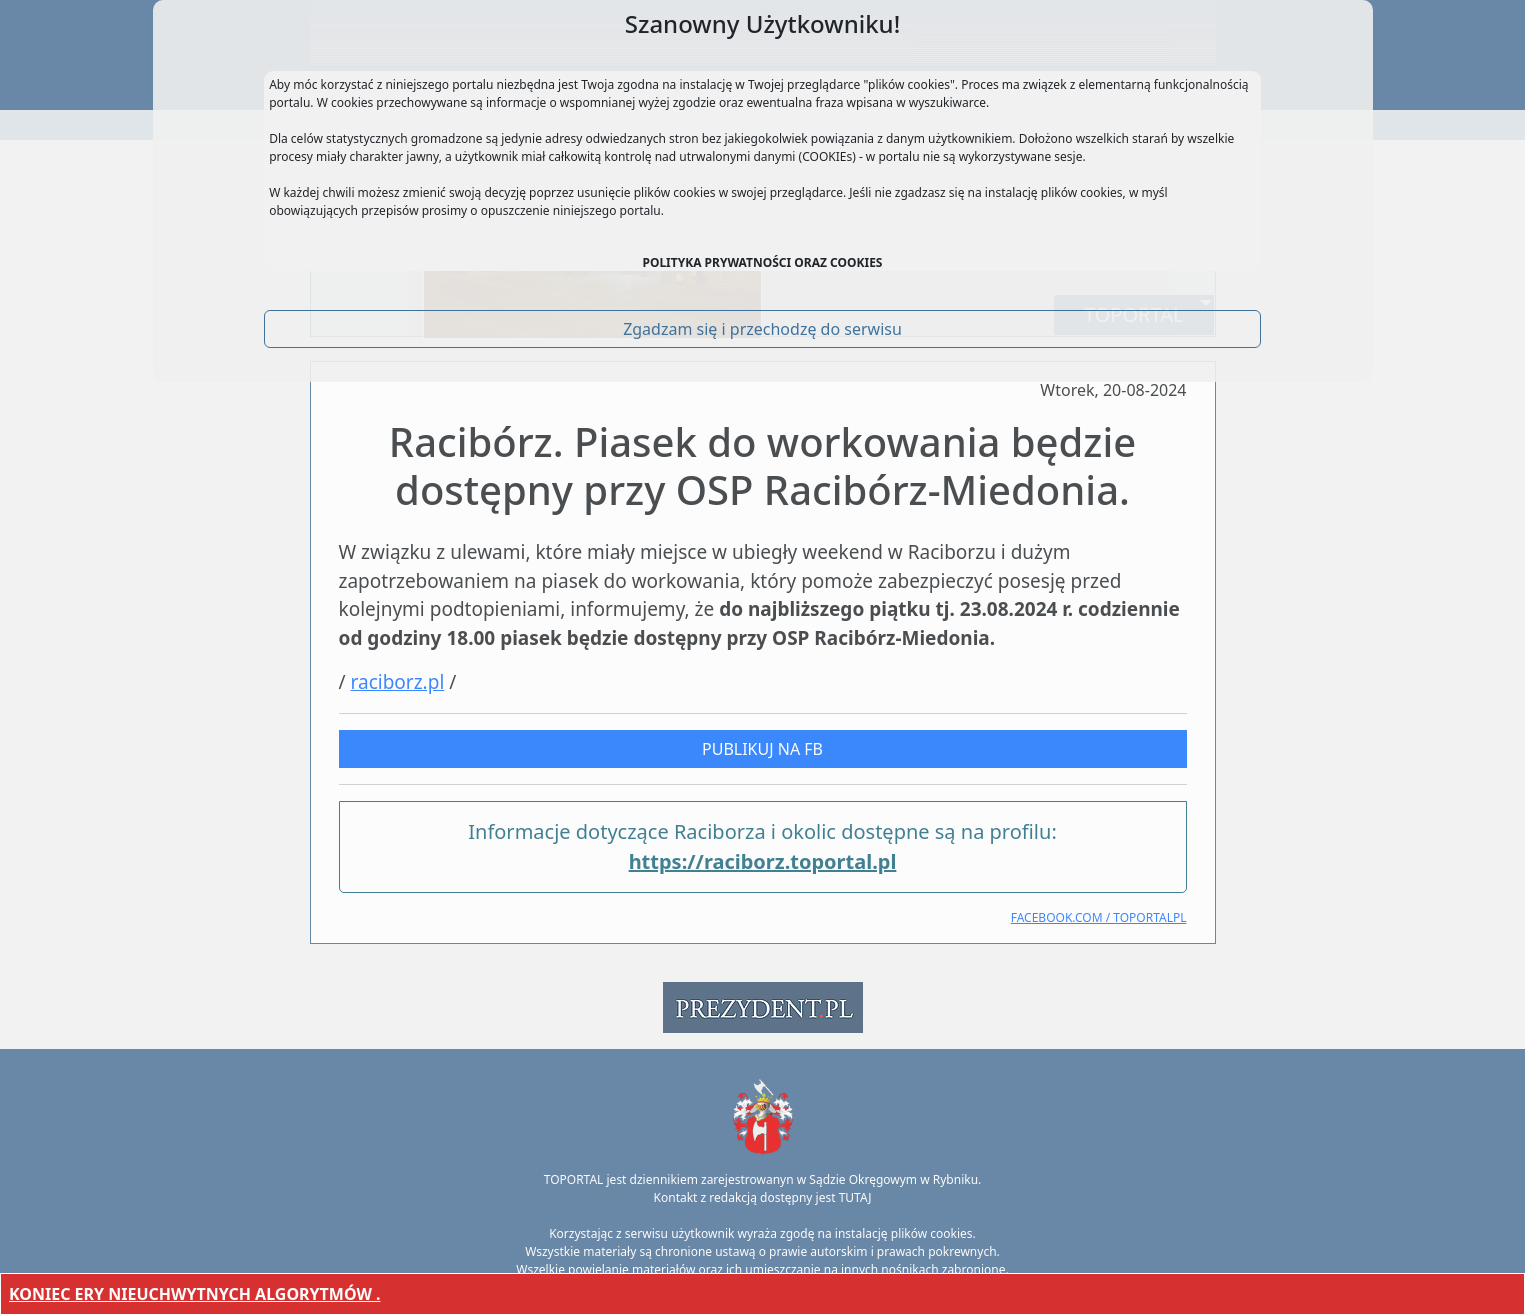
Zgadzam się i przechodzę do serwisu (762, 329)
